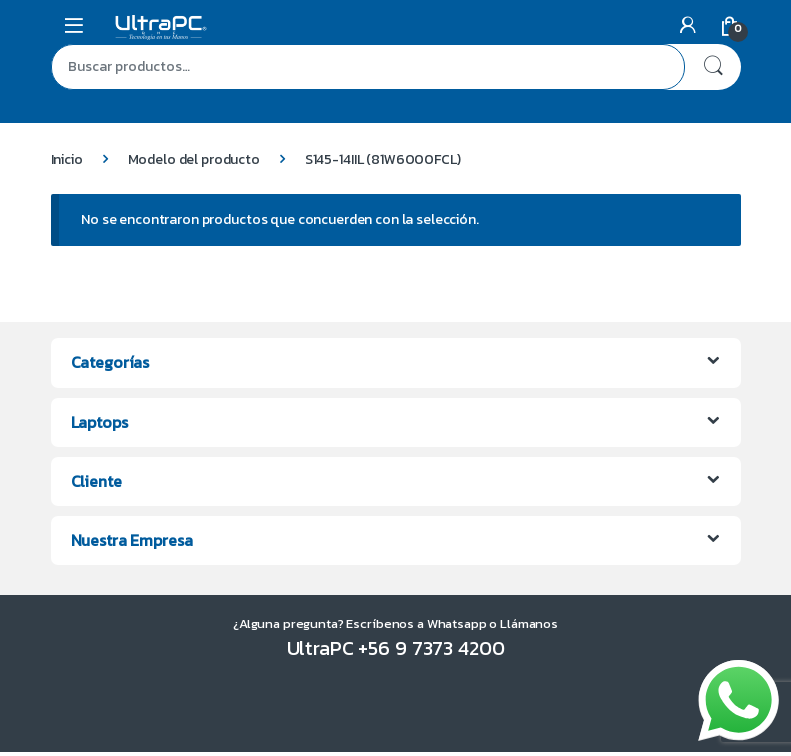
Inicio (67, 159)
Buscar (713, 67)
